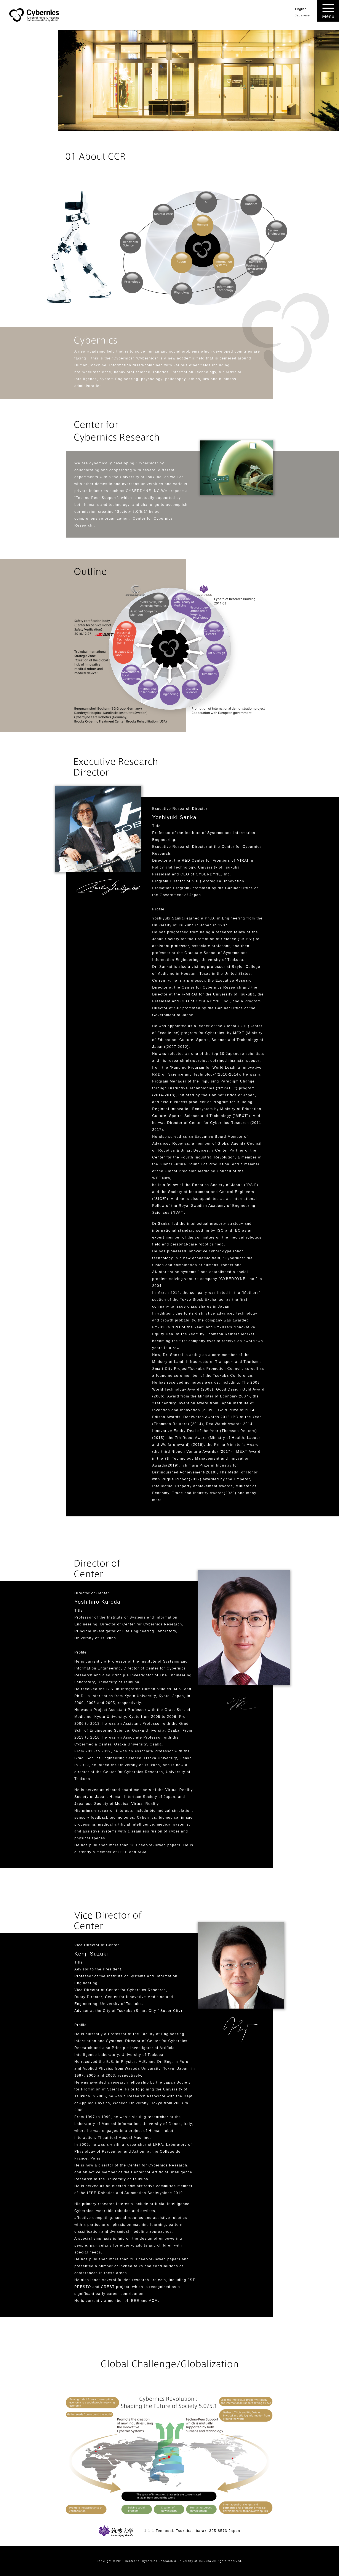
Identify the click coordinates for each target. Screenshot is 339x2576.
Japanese (302, 15)
